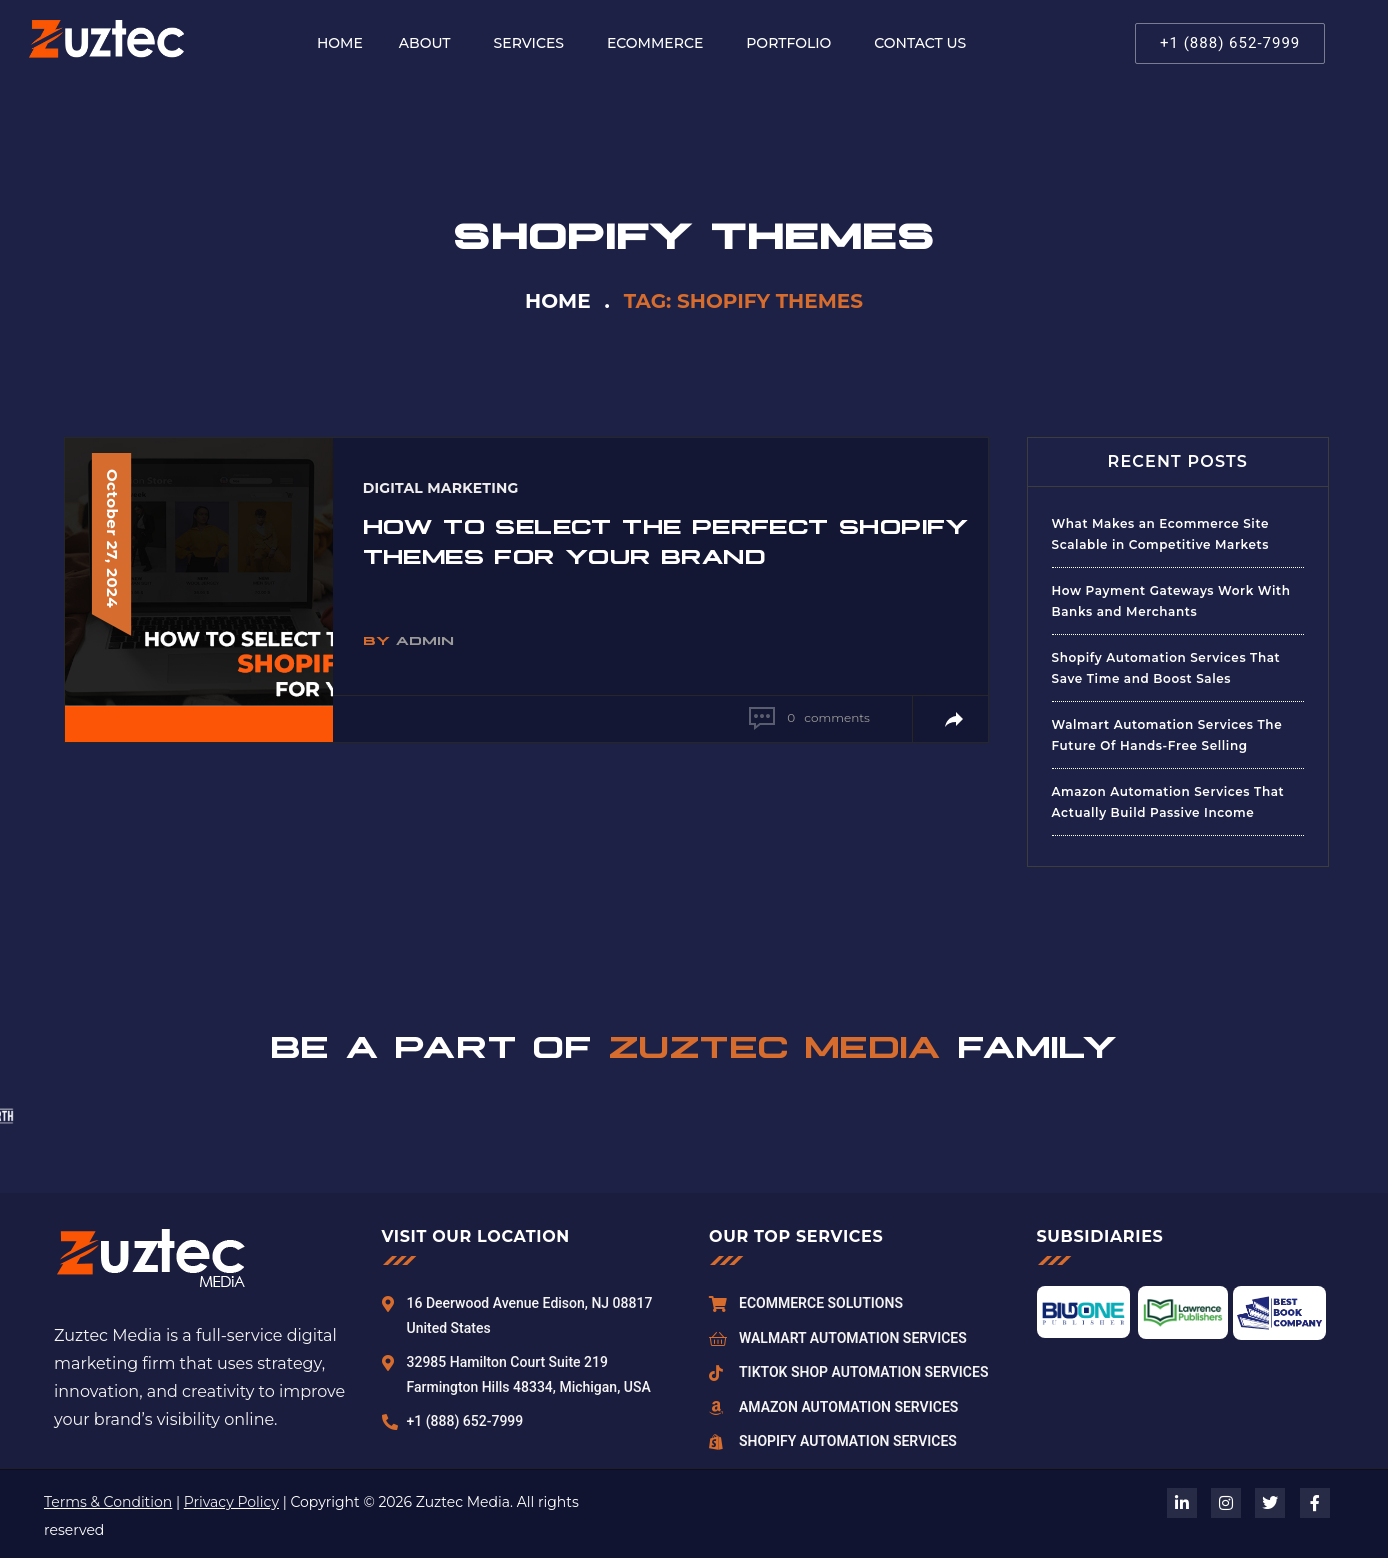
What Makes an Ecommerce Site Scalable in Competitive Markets (1161, 534)
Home (558, 301)
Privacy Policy (231, 1502)
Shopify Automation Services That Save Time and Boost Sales (1166, 668)
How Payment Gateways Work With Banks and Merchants (1171, 601)
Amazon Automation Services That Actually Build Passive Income (1168, 802)
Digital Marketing (441, 488)
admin (425, 639)
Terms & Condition (108, 1502)
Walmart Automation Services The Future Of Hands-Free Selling (1167, 735)
